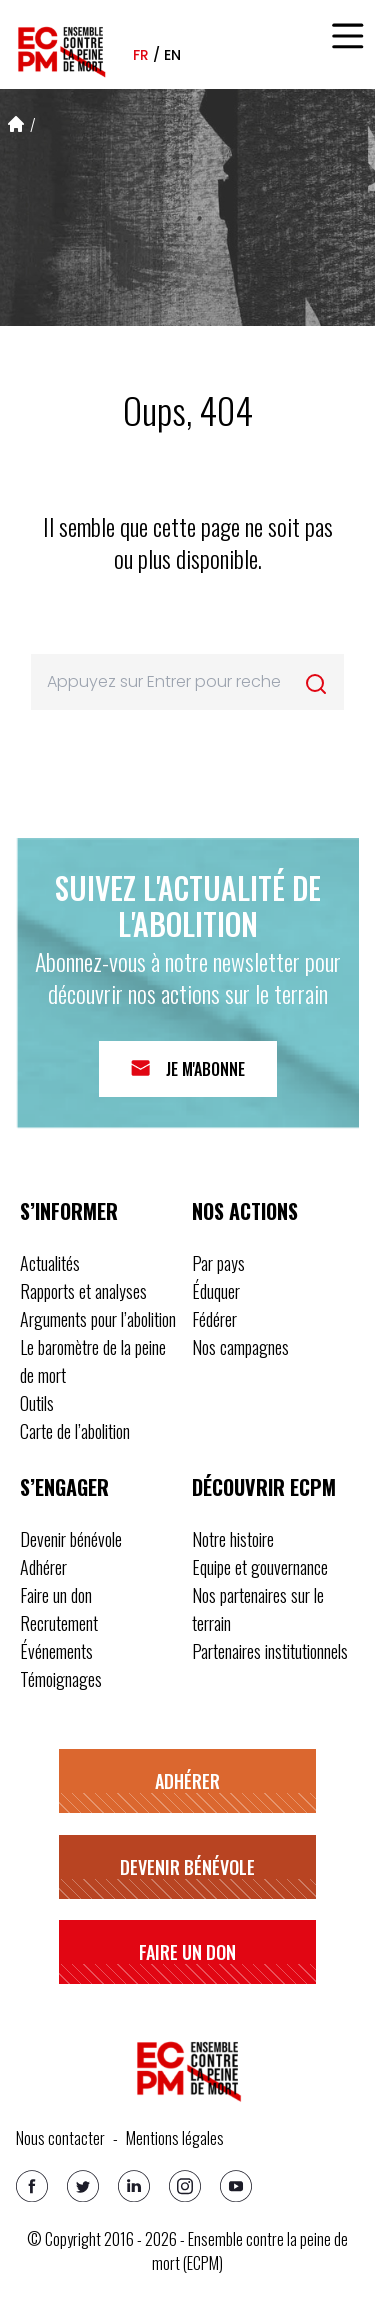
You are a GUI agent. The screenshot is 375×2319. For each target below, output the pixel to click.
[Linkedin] (134, 2186)
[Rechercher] (316, 684)
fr (141, 55)
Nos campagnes (240, 1347)
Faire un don (56, 1595)
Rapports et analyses (83, 1291)
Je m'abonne (205, 1069)
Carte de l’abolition (75, 1431)
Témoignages (61, 1679)
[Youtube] (236, 2186)
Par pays (218, 1263)
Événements (56, 1651)
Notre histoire (233, 1539)
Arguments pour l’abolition (98, 1319)
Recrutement (59, 1623)
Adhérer (43, 1567)
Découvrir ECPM (264, 1487)
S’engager (64, 1487)
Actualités (50, 1263)
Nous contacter (60, 2138)
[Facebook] (32, 2186)
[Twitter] (83, 2186)
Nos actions (245, 1211)
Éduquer (216, 1291)
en (172, 55)
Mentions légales (175, 2138)
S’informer (69, 1211)
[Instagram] (185, 2186)
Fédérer (214, 1319)
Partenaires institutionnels (270, 1651)
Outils (37, 1403)
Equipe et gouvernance (260, 1567)
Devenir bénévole (71, 1539)
